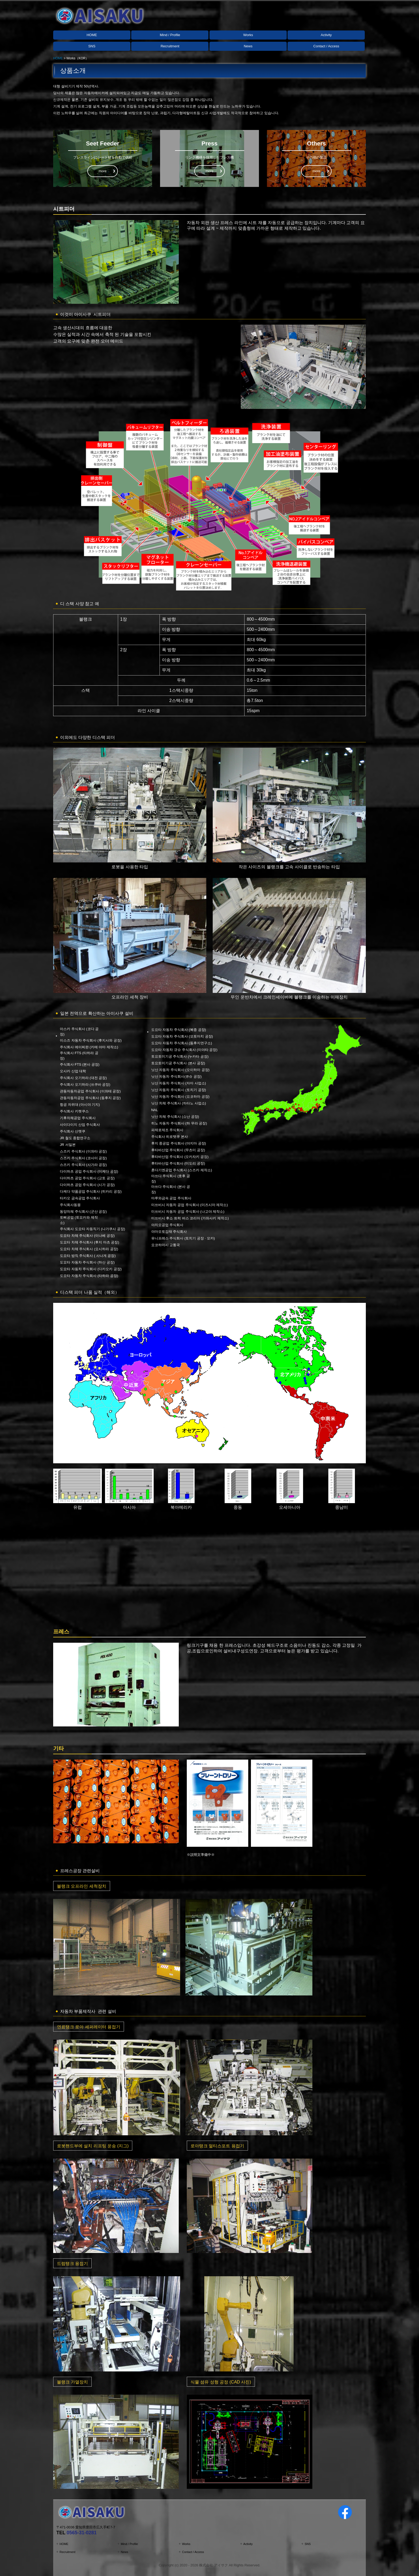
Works (248, 35)
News (248, 46)
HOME (92, 35)
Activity (326, 35)
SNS (91, 46)
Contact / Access (326, 46)
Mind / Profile (170, 35)
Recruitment (170, 46)
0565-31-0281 (81, 2532)
